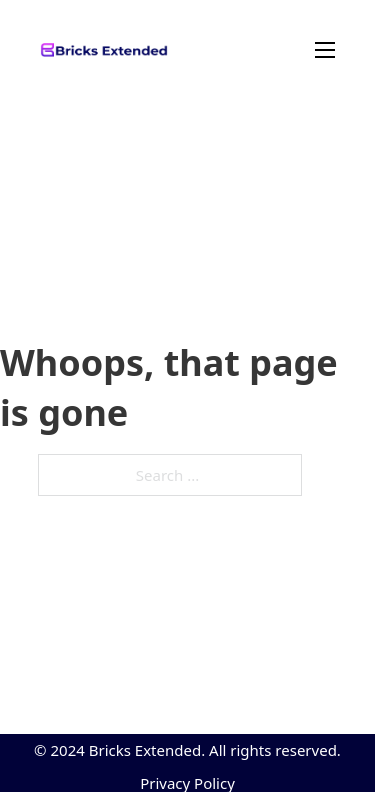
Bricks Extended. (147, 750)
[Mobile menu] (251, 50)
